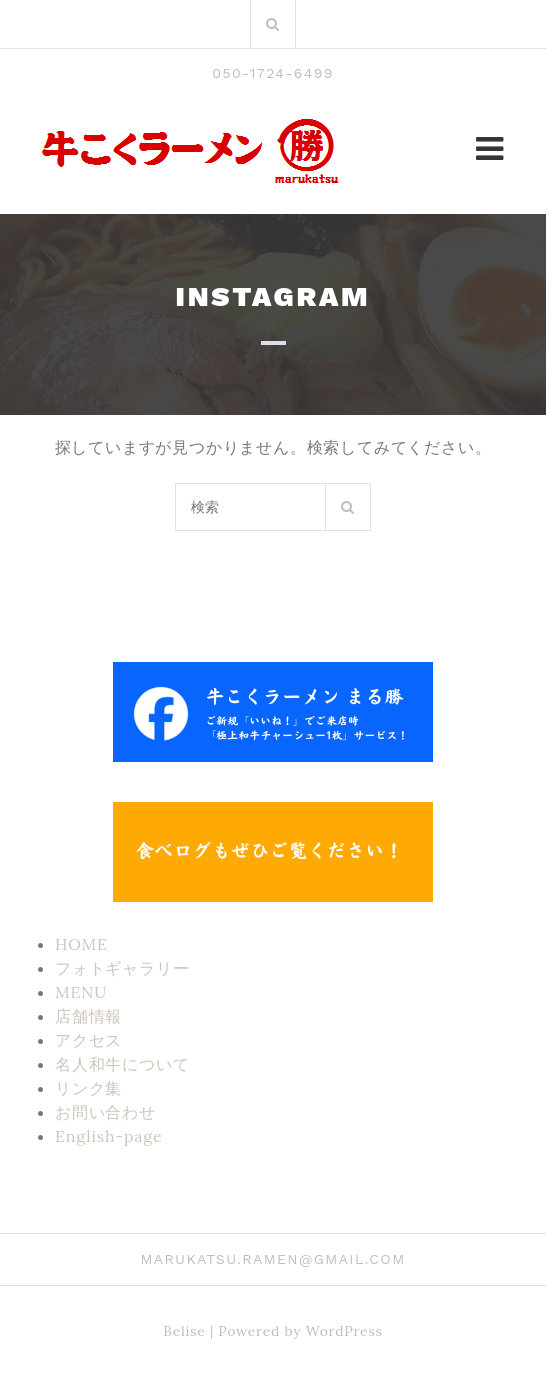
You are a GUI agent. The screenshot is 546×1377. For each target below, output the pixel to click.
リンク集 (88, 1088)
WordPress (344, 1331)
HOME (81, 944)
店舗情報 (88, 1016)
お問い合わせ (105, 1112)
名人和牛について (122, 1064)
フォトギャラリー (122, 968)
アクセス (88, 1040)
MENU (81, 992)
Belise (184, 1331)
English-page (108, 1136)
